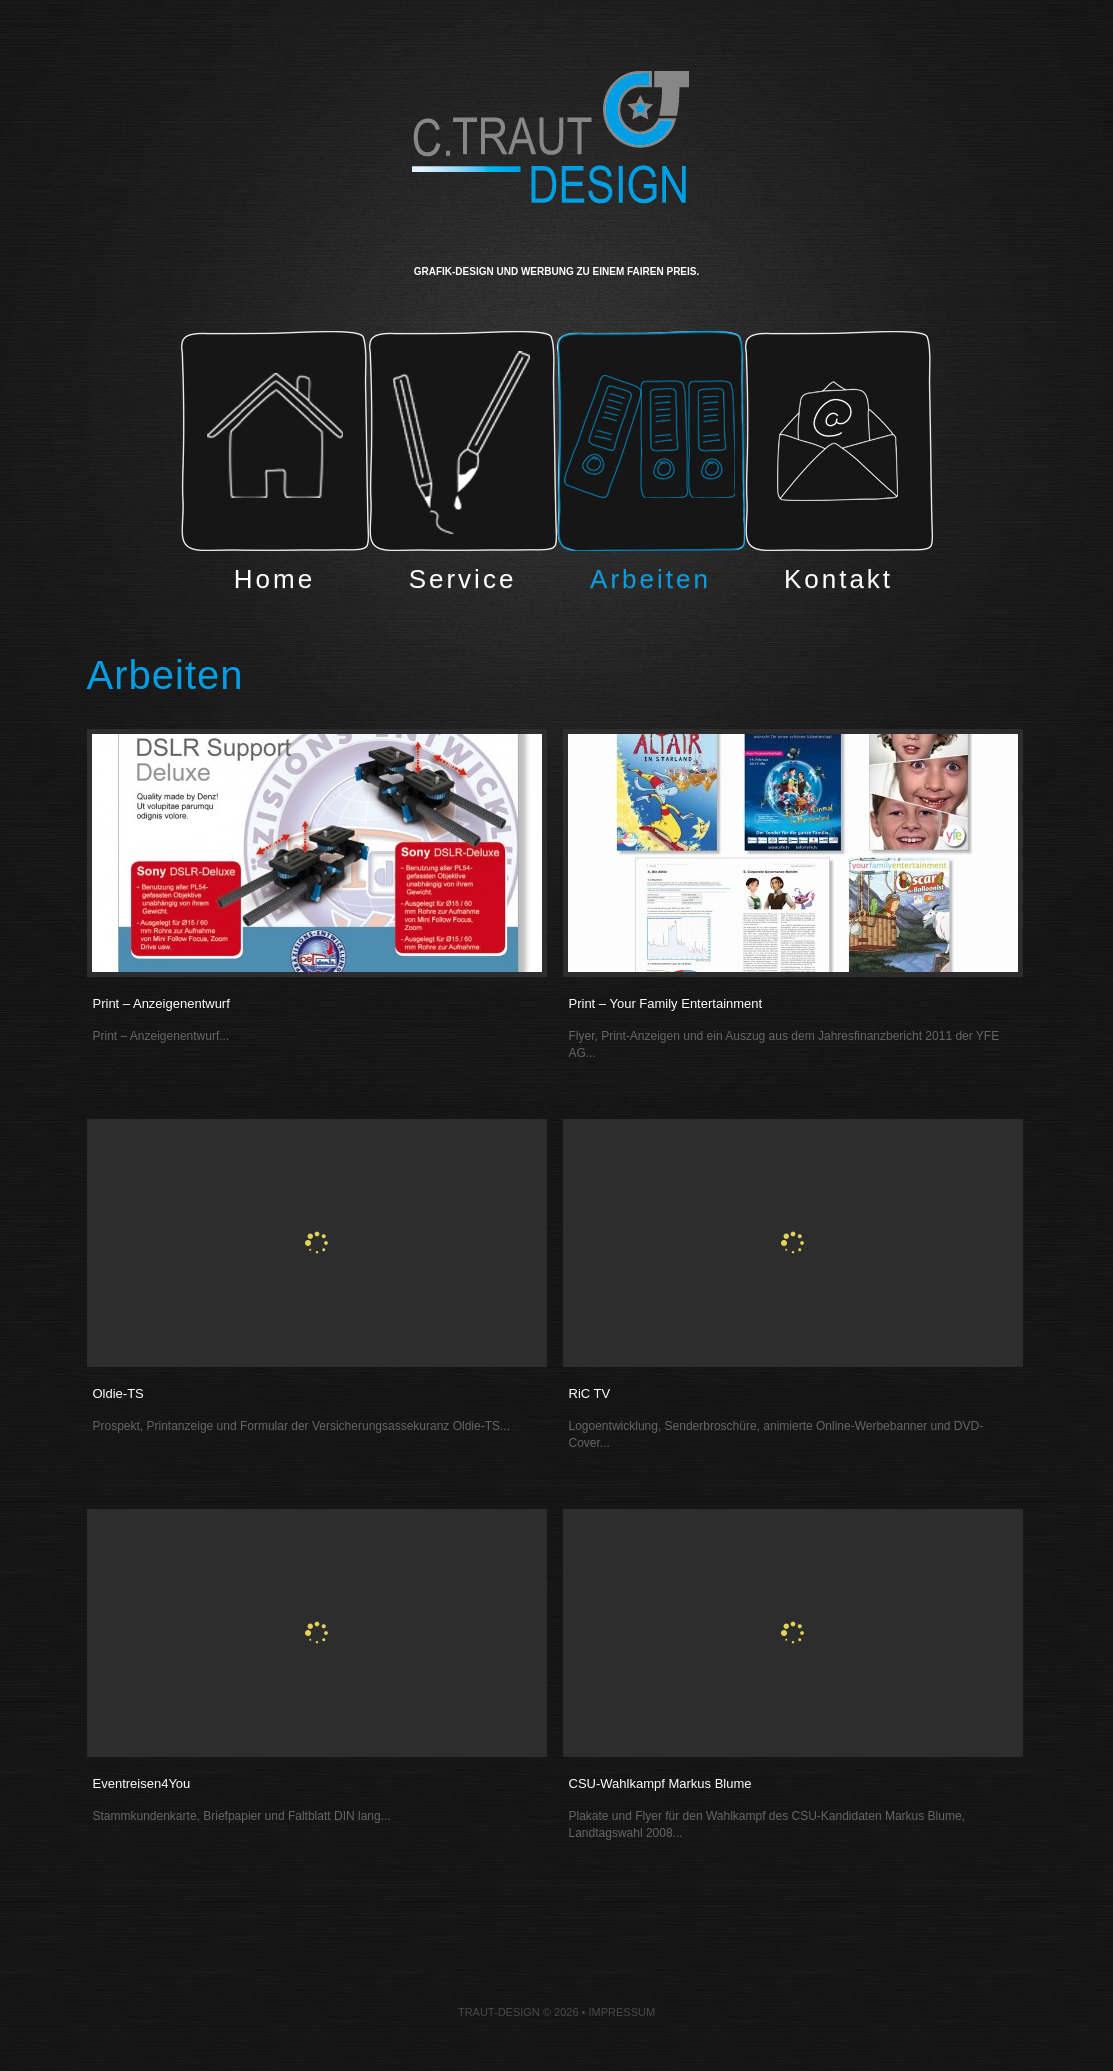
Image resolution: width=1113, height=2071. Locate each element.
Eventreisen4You (142, 1783)
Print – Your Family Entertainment (666, 1003)
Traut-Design (499, 2012)
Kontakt (839, 467)
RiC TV (590, 1393)
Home (275, 467)
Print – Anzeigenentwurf (161, 1003)
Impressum (621, 2012)
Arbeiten (651, 467)
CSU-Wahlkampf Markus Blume (660, 1783)
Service (463, 467)
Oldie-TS (118, 1393)
